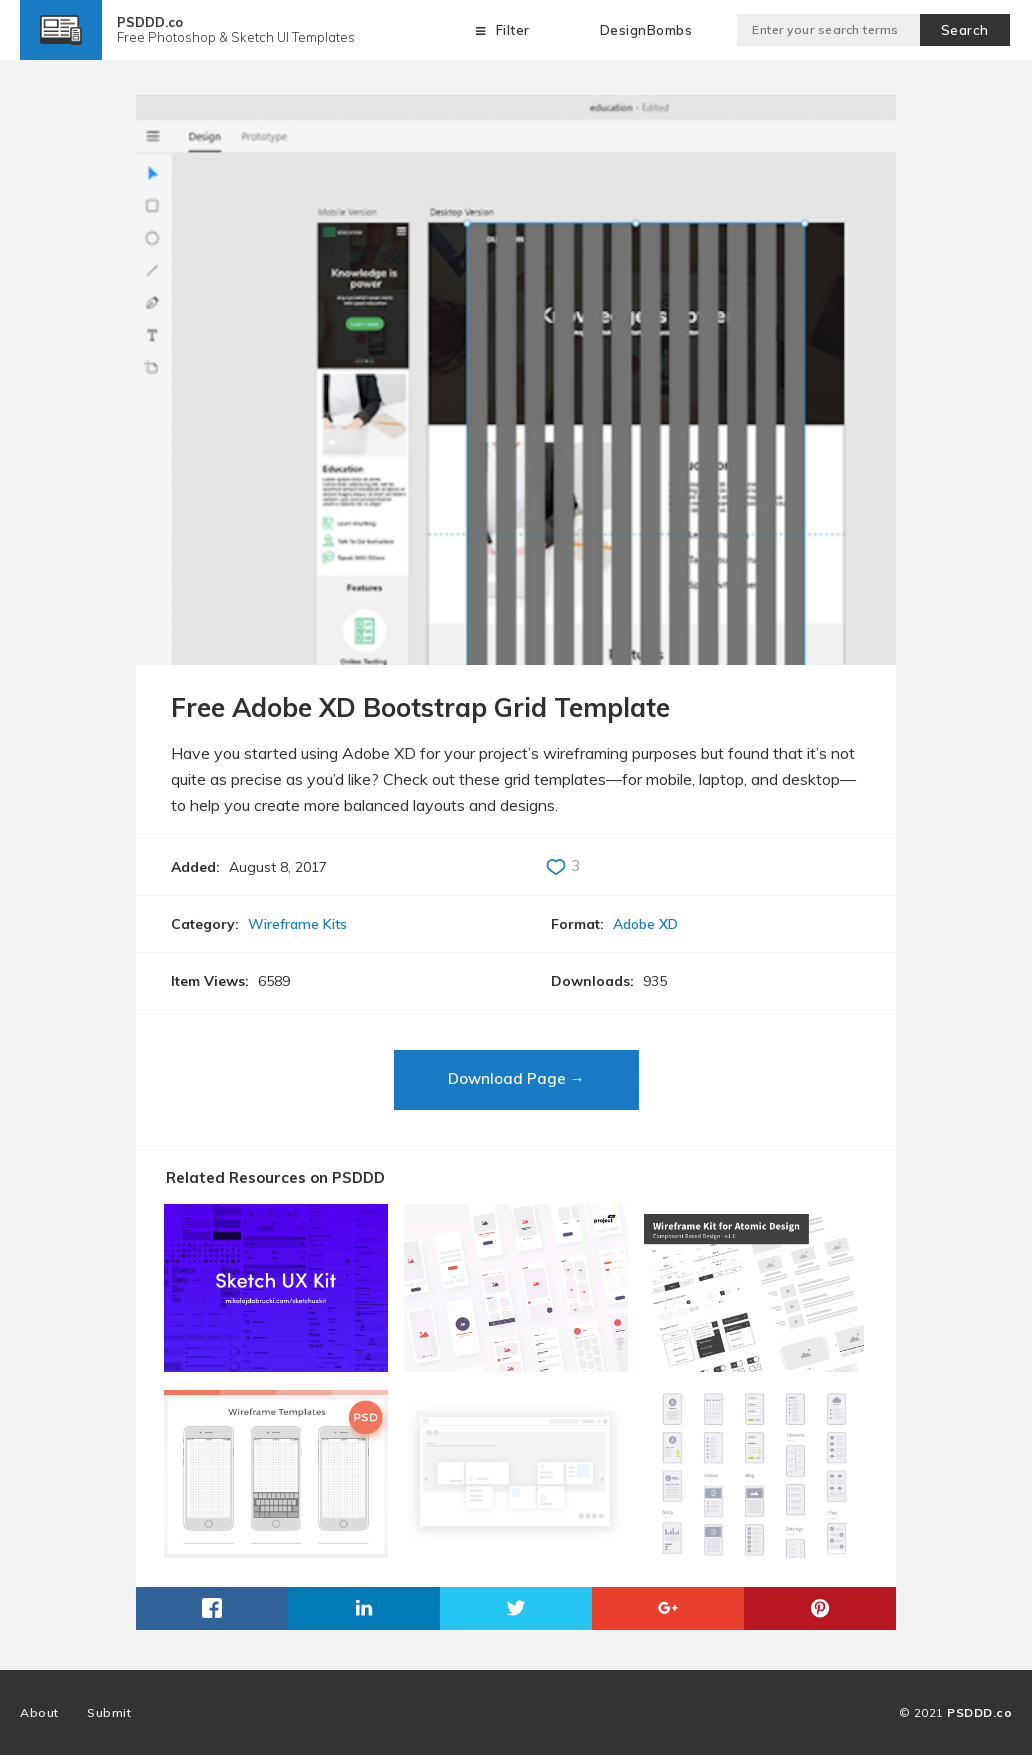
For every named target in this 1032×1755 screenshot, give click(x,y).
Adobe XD (645, 924)
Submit (109, 1712)
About (39, 1712)
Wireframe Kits (297, 924)
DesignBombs (646, 30)
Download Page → (516, 1078)
